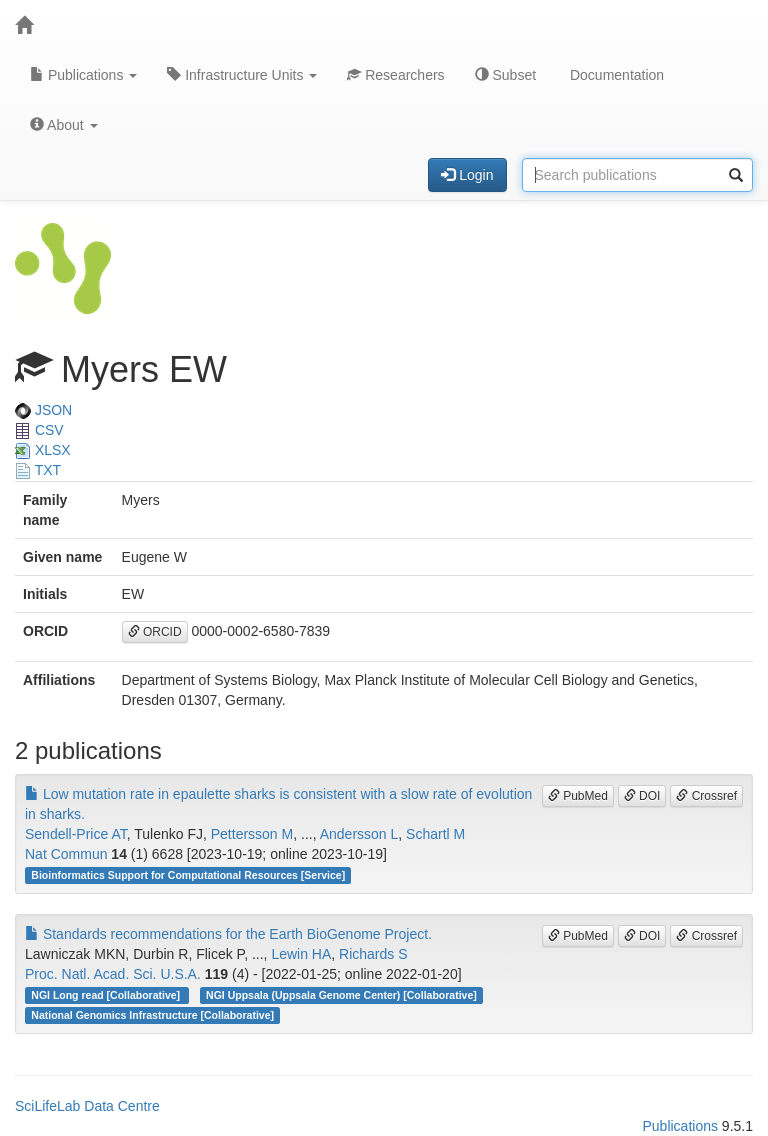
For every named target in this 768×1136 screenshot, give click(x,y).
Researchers (395, 75)
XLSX (43, 450)
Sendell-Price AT (76, 834)
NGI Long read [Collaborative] (107, 995)
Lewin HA (301, 954)
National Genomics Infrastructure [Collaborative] (152, 1015)
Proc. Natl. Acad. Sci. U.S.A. (113, 974)
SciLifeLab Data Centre (87, 1106)
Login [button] (467, 175)
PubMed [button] (578, 796)
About (64, 125)
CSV (39, 430)
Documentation (615, 75)
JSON (43, 410)
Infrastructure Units (242, 75)
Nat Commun (66, 854)
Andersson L (359, 834)
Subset (505, 75)
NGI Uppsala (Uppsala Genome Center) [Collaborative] (341, 995)
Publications (83, 75)
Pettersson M (252, 834)
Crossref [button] (706, 796)
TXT (38, 470)
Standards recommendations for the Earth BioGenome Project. (228, 934)
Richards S (373, 954)
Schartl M (435, 834)
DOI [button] (642, 796)
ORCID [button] (155, 632)
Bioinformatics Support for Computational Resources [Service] (188, 875)
